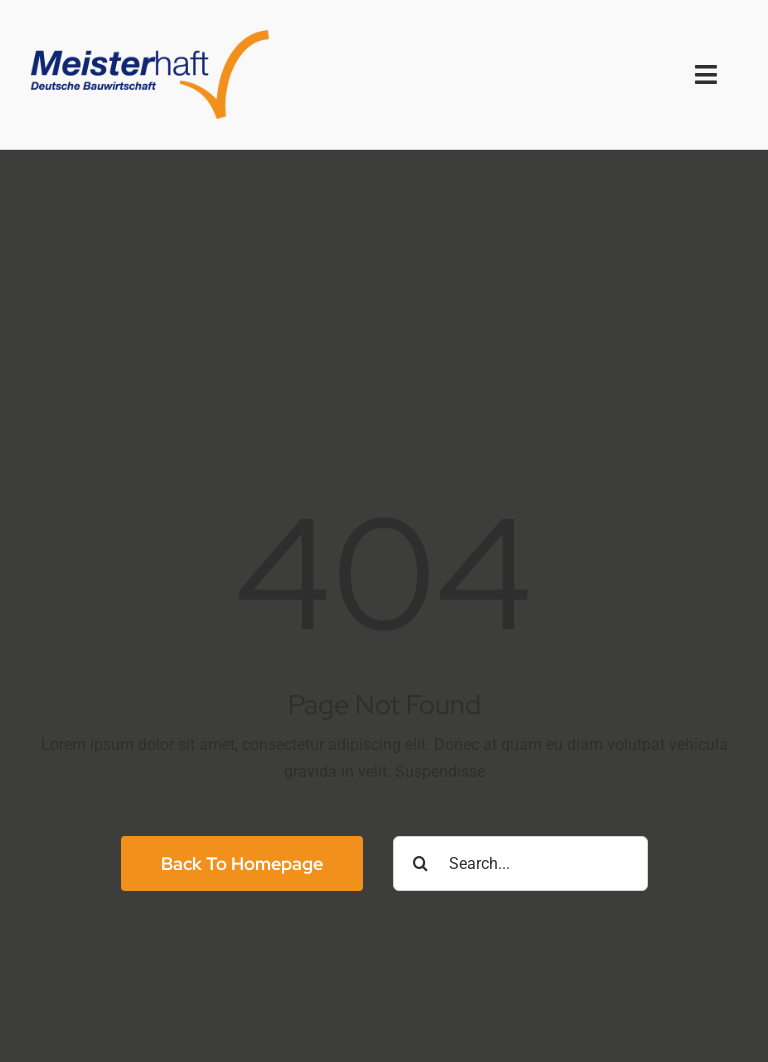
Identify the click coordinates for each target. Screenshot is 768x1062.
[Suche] (420, 863)
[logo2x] (150, 37)
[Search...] (520, 863)
